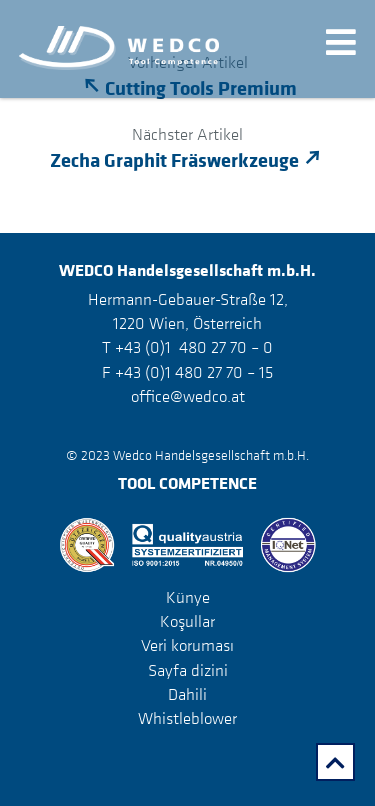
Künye (188, 597)
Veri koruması (187, 645)
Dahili (187, 694)
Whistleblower (187, 718)
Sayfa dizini (188, 670)
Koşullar (187, 621)
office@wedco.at (188, 396)
